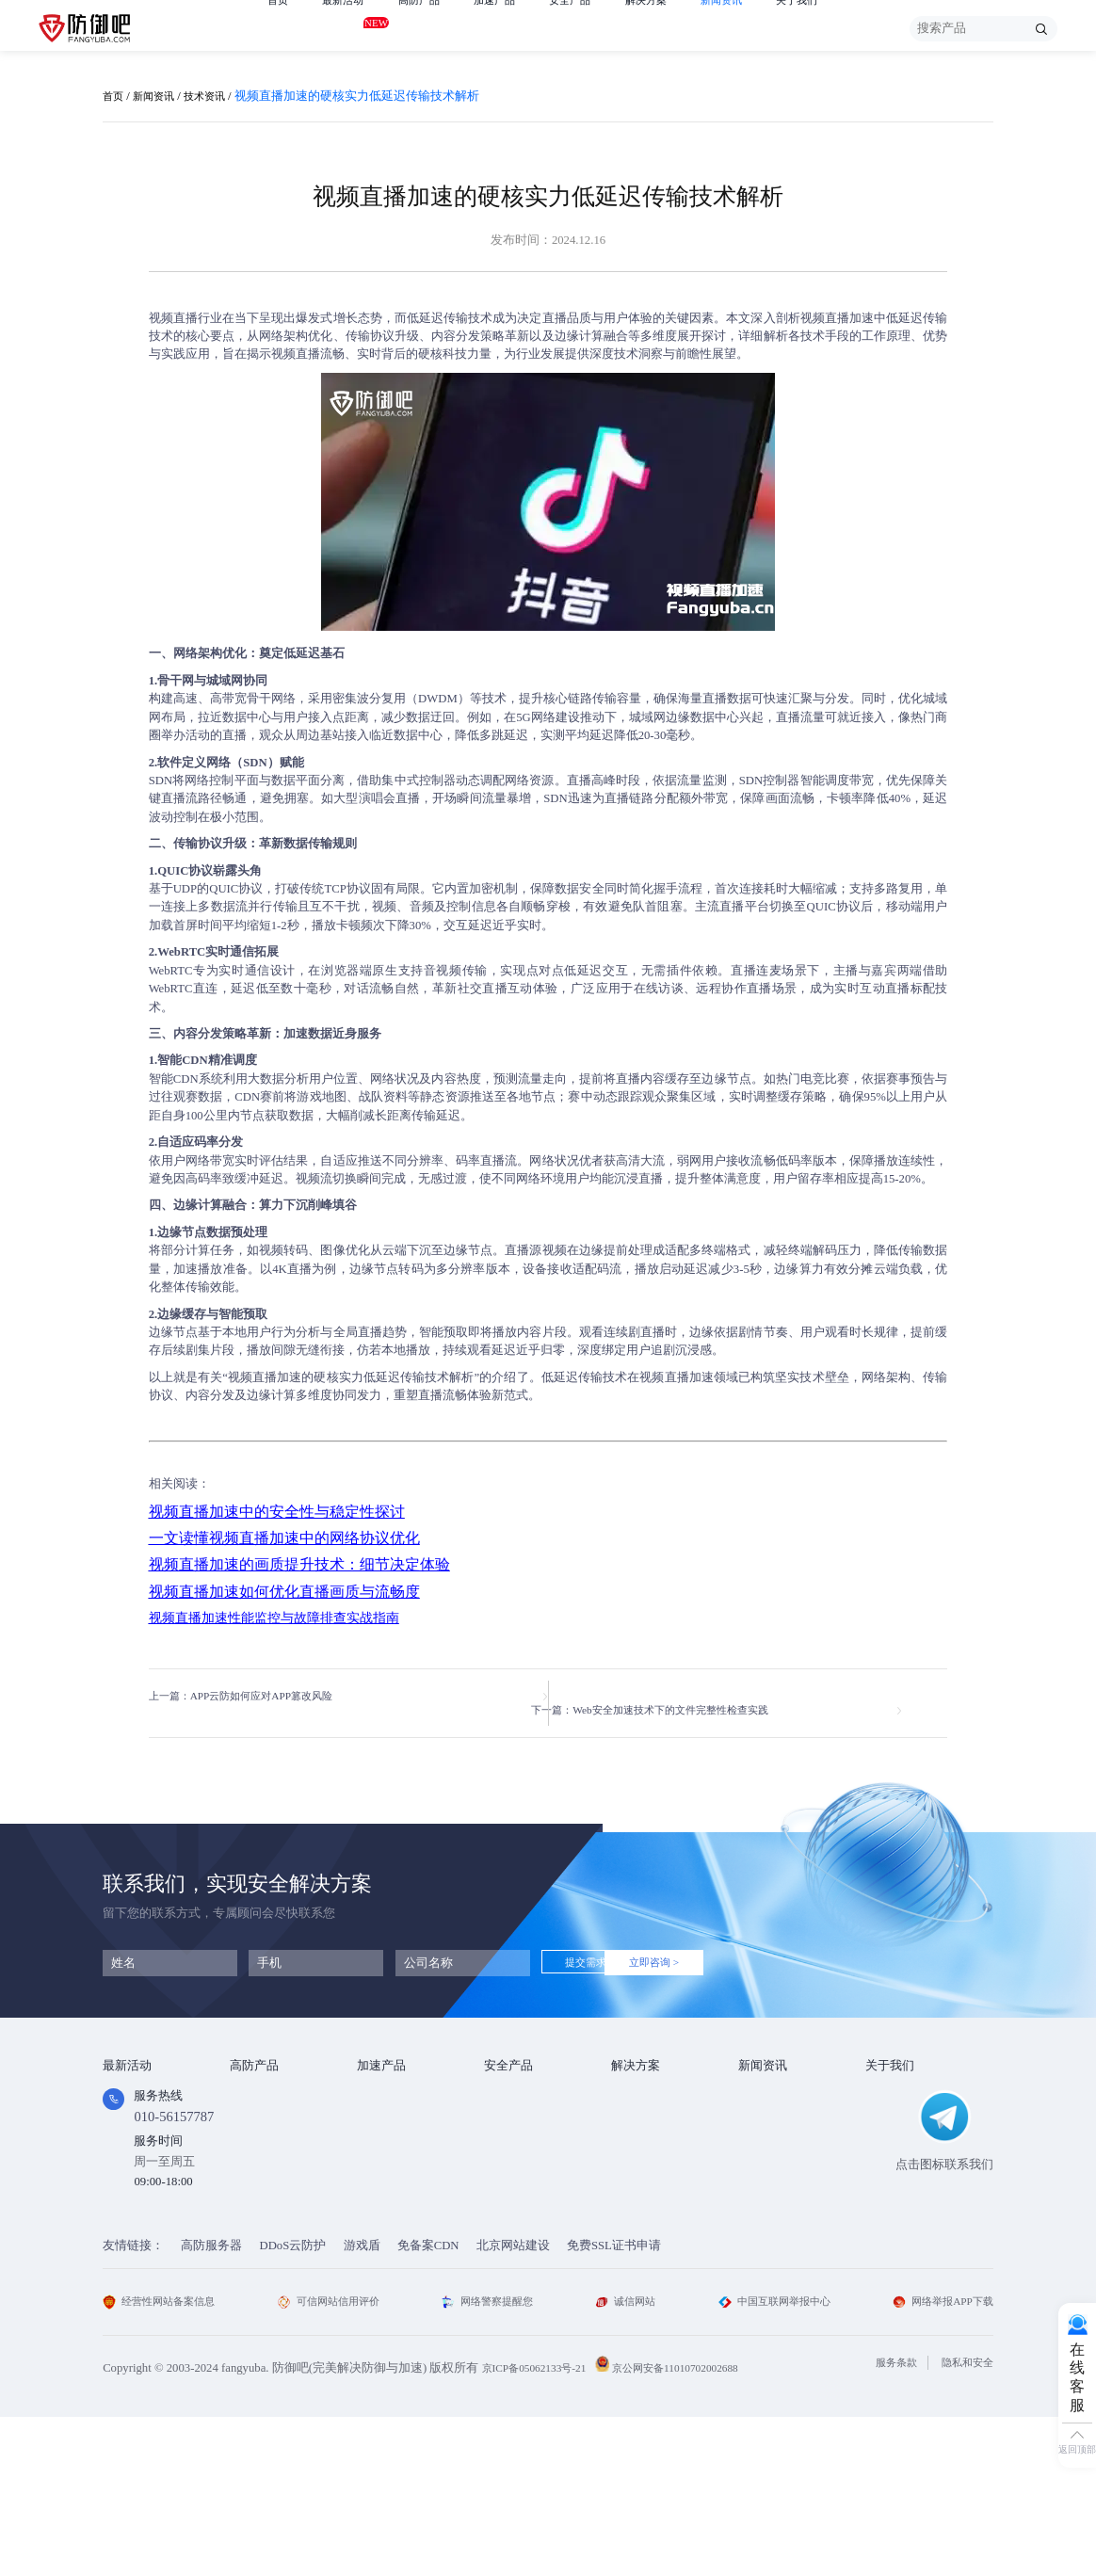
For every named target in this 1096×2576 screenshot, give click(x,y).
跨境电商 (635, 2181)
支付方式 (889, 2157)
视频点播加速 (393, 2157)
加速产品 (516, 28)
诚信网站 (624, 2461)
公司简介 (889, 2083)
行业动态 (762, 2108)
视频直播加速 (837, 318)
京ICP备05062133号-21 (542, 2528)
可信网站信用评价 (336, 2461)
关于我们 (849, 28)
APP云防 (253, 2157)
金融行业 (635, 2083)
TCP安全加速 (392, 2132)
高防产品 (434, 28)
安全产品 (599, 28)
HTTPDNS (511, 2156)
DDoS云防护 (293, 2404)
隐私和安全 (962, 2523)
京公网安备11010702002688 (699, 2528)
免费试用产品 (139, 2108)
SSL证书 (506, 2083)
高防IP (247, 2108)
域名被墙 (635, 2231)
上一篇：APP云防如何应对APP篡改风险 (256, 1696)
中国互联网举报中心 (768, 2461)
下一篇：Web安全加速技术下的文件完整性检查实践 (719, 1696)
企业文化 (889, 2108)
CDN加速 (382, 2108)
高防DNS (254, 2181)
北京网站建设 (513, 2404)
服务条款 (880, 2523)
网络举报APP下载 (935, 2461)
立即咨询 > (707, 1950)
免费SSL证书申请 (614, 2404)
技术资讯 (219, 96)
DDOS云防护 (264, 2083)
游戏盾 (248, 2132)
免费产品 (127, 2083)
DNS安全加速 (393, 2206)
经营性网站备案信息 (167, 2461)
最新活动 (350, 26)
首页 (279, 28)
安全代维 (508, 2132)
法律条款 (889, 2132)
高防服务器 (211, 2404)
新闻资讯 (766, 28)
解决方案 (683, 28)
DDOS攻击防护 (652, 2108)
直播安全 (635, 2157)
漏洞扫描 (508, 2108)
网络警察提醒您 (492, 2461)
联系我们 (889, 2181)
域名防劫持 (641, 2206)
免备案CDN (428, 2404)
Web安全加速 (392, 2083)
